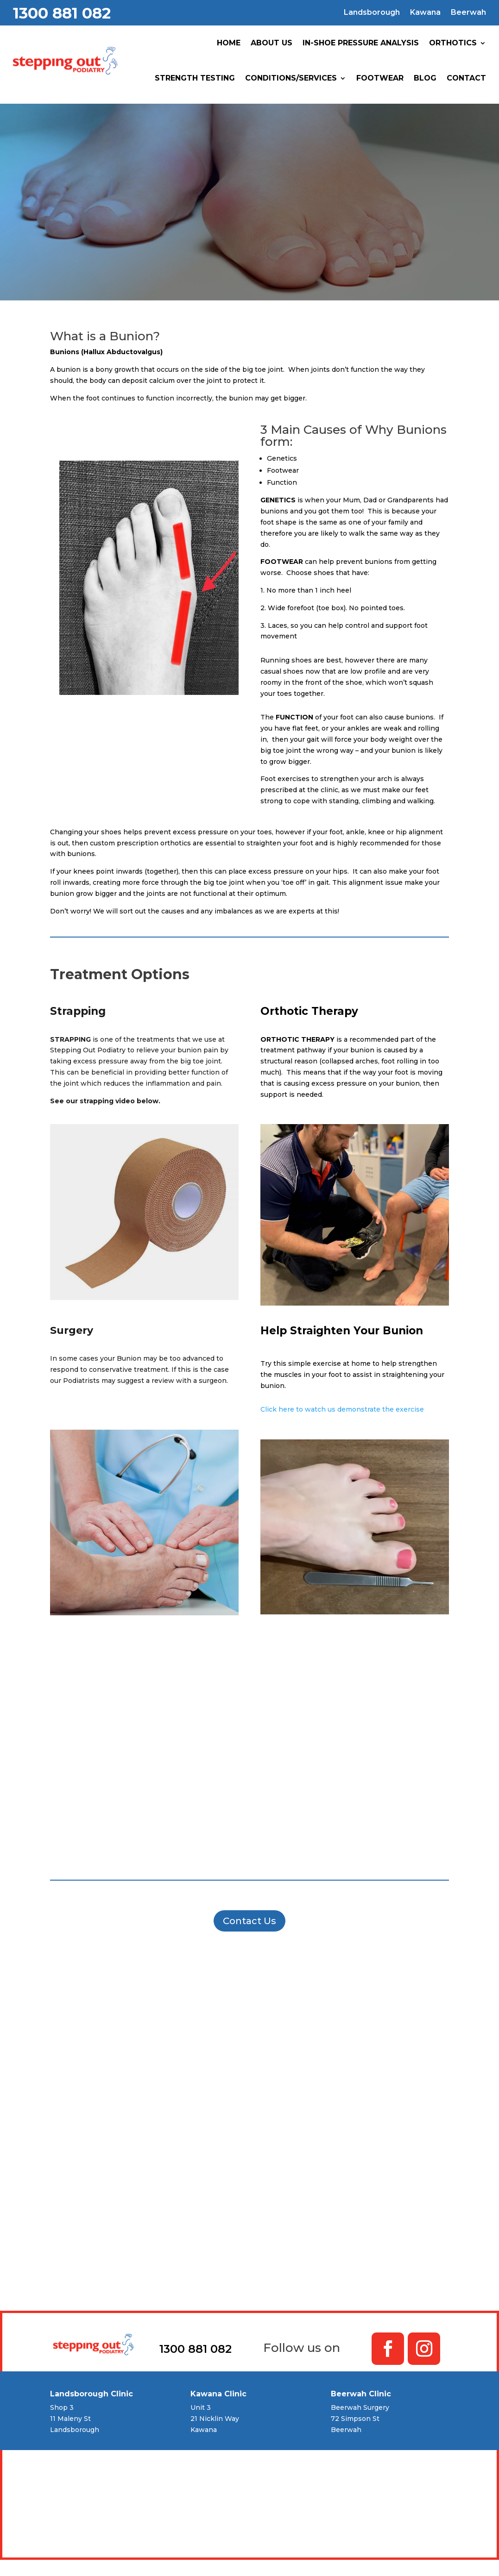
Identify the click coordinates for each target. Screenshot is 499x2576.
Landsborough (372, 13)
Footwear (380, 78)
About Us (271, 42)
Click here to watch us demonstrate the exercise (342, 1409)
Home (228, 42)
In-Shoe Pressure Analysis (361, 42)
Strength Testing (195, 78)
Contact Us (249, 1920)
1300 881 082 (62, 13)
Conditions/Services (291, 78)
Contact (466, 78)
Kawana (425, 13)
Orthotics (453, 42)
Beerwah (468, 13)
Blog (425, 78)
